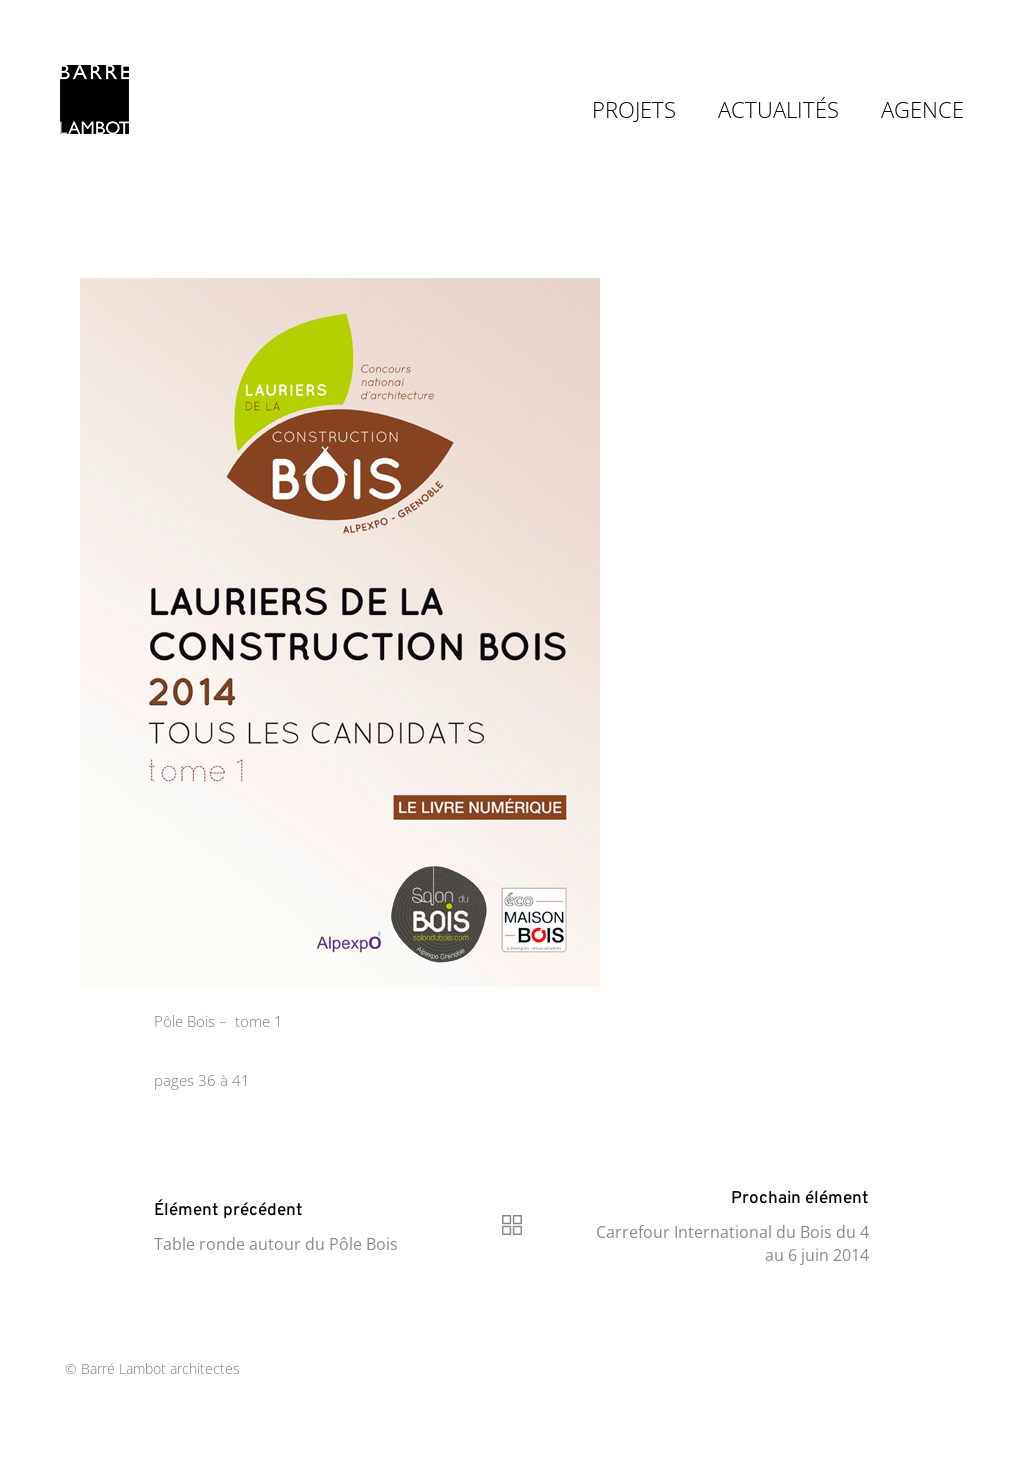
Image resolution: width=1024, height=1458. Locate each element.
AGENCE (922, 109)
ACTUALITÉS (778, 109)
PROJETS (634, 109)
